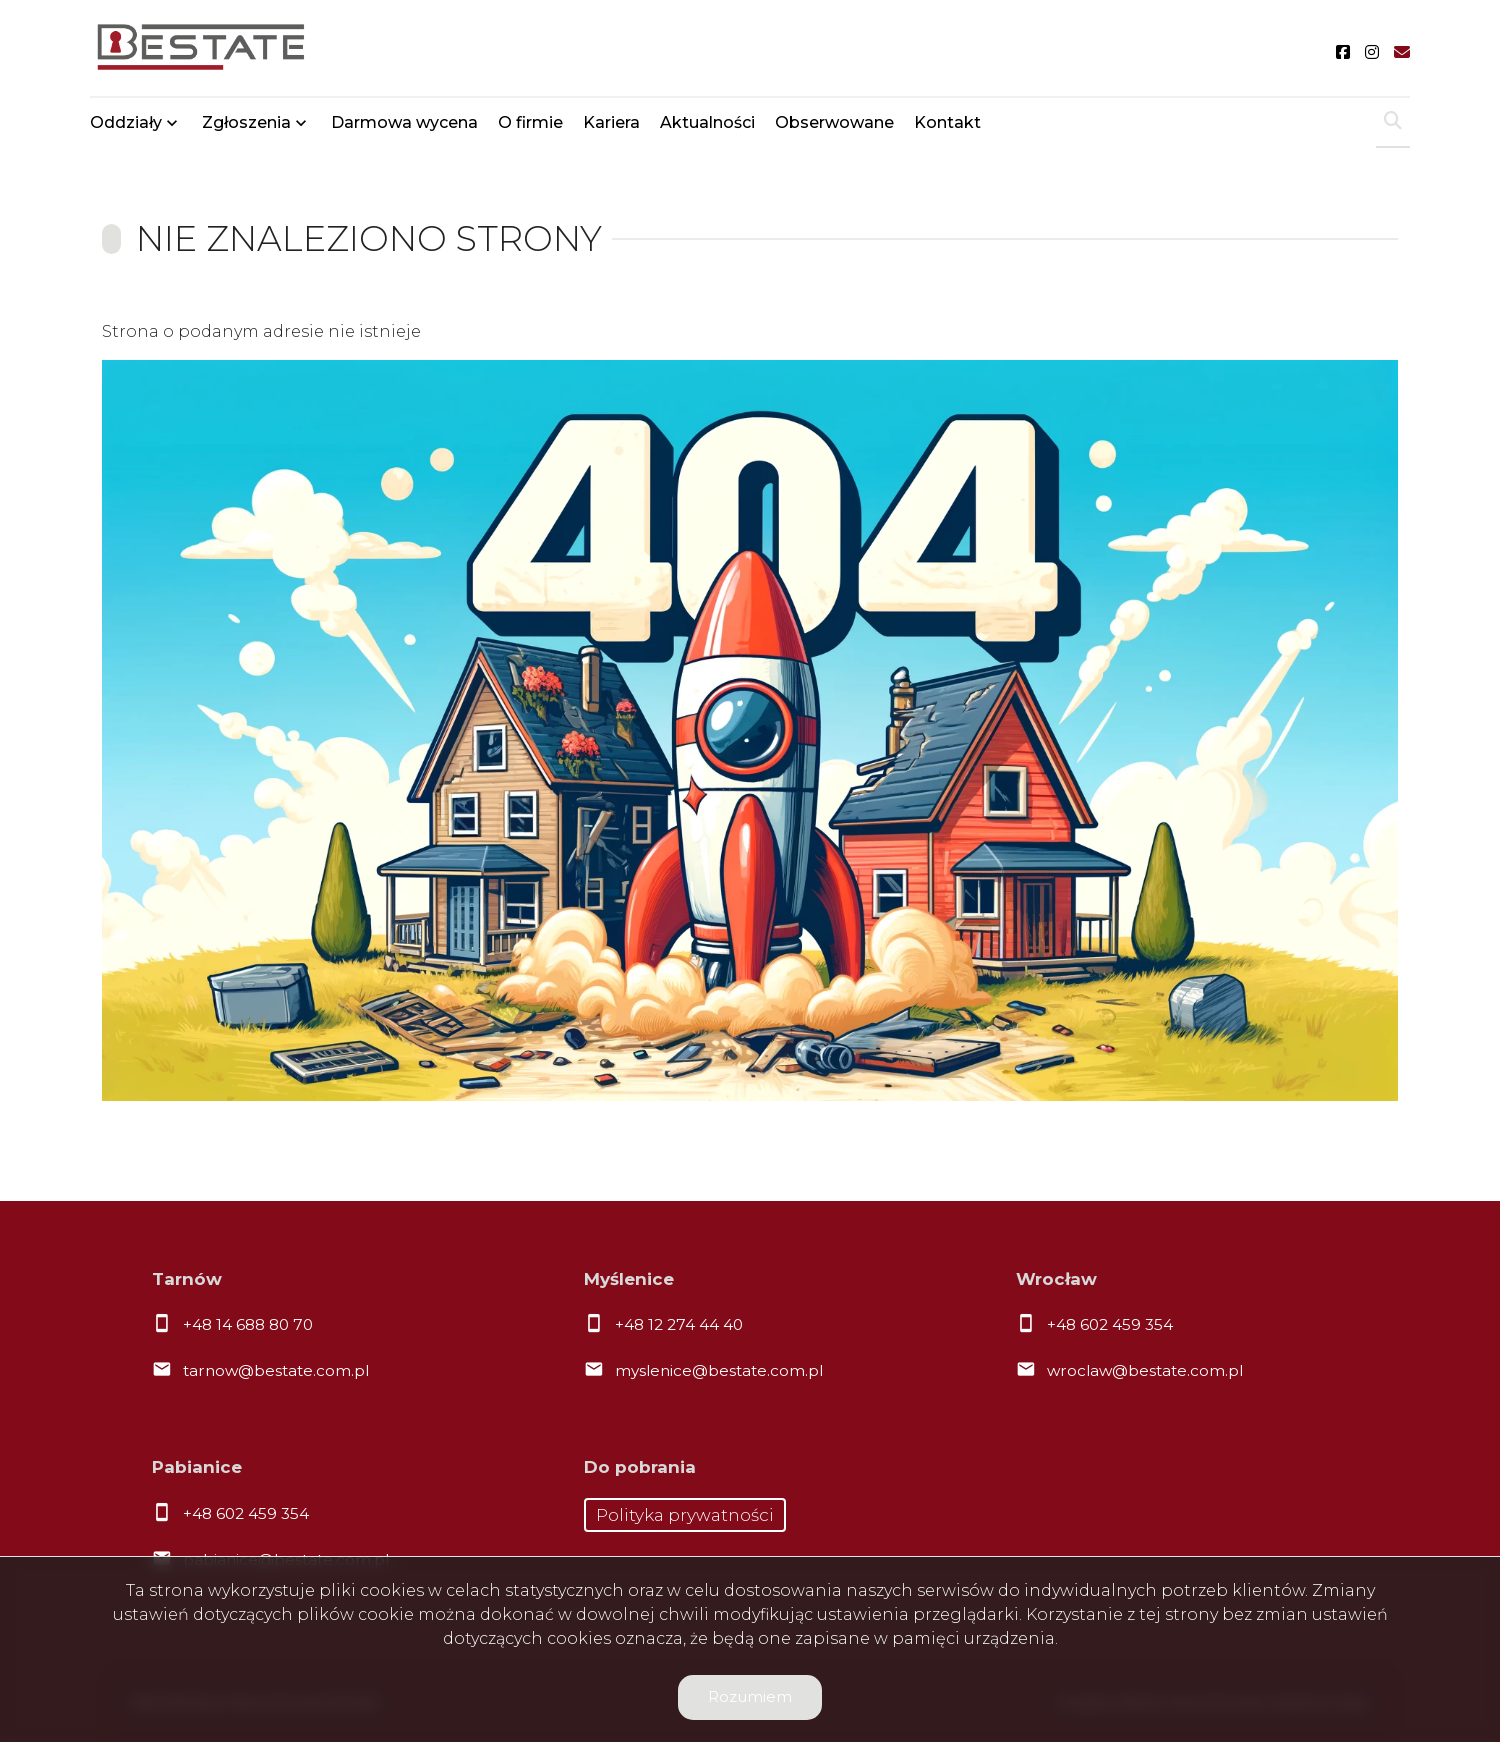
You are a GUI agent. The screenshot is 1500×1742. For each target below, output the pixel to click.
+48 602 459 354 (1110, 1324)
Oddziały (126, 122)
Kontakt (947, 122)
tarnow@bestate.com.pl (276, 1370)
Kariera (611, 122)
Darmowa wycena (404, 122)
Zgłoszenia (246, 122)
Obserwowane (834, 122)
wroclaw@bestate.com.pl (1145, 1370)
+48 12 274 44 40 (679, 1324)
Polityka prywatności (685, 1515)
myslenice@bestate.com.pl (719, 1370)
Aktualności (707, 122)
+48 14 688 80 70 (248, 1324)
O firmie (530, 122)
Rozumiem (750, 1696)
